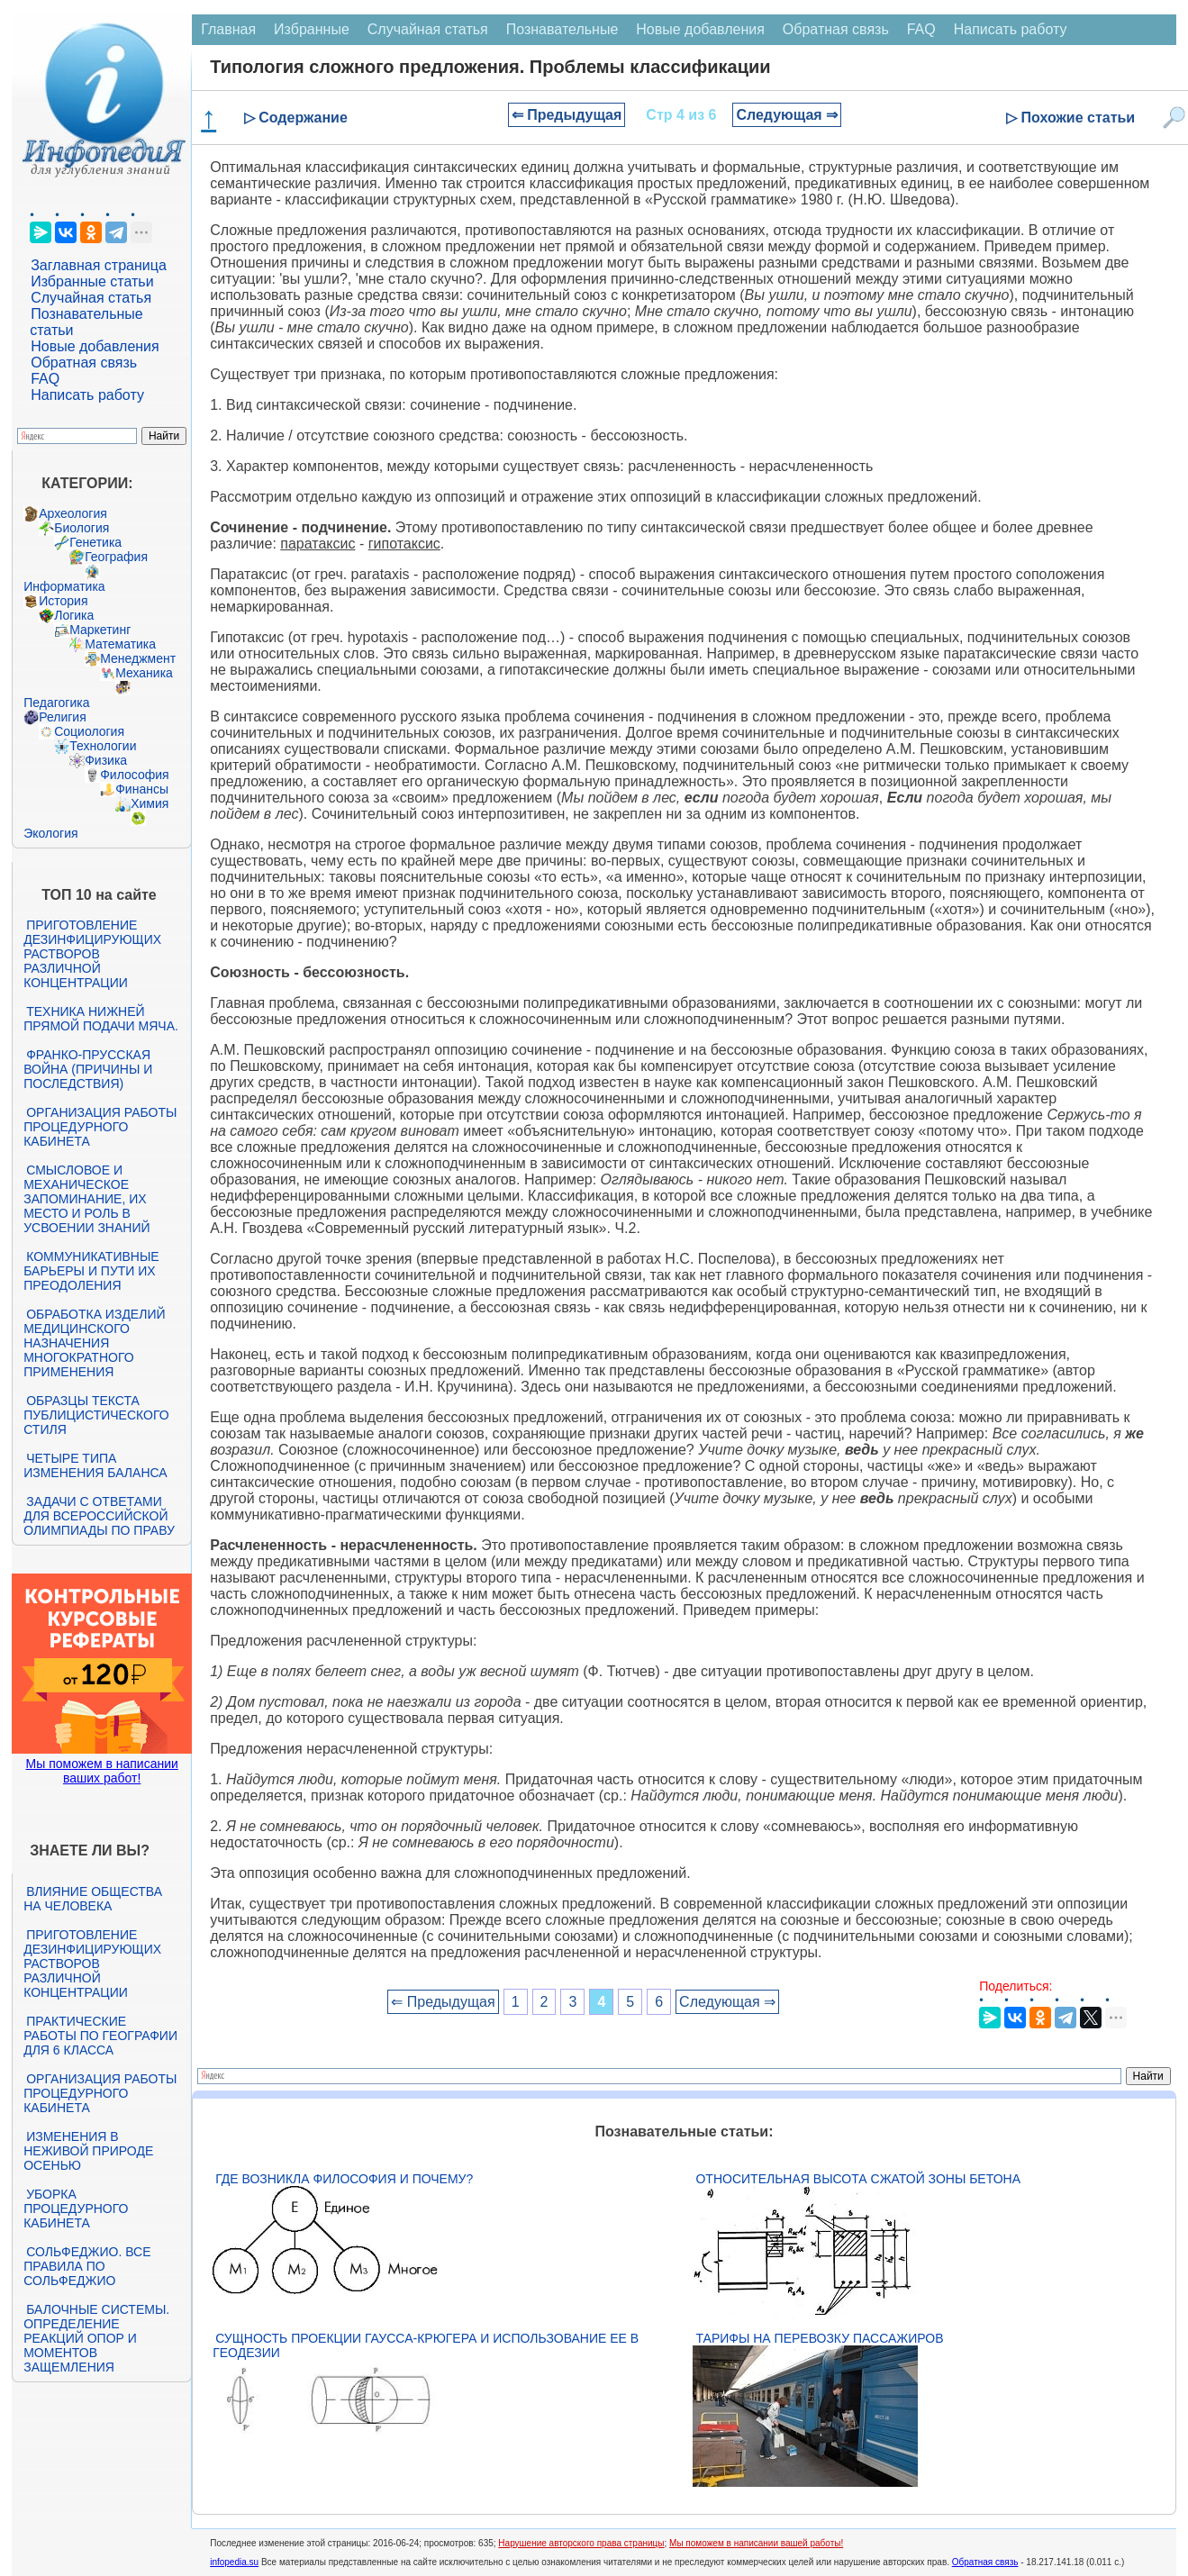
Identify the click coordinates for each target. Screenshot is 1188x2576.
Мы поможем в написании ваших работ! (102, 1770)
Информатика (63, 586)
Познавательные (562, 29)
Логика (74, 615)
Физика (106, 760)
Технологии (102, 746)
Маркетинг (100, 629)
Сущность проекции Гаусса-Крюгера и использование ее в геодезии (426, 2345)
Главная (228, 29)
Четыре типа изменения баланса (95, 1465)
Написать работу (87, 395)
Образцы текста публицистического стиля (95, 1415)
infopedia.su (234, 2562)
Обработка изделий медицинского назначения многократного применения (94, 1343)
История (63, 601)
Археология (73, 513)
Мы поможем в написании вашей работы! (756, 2543)
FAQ (45, 378)
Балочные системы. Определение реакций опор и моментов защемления (96, 2338)
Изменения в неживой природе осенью (88, 2150)
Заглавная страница (99, 265)
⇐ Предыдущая (567, 114)
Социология (89, 731)
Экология (50, 833)
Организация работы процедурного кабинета (100, 1126)
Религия (62, 717)
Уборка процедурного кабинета (75, 2208)
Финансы (141, 789)
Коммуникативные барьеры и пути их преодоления (91, 1271)
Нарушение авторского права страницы (581, 2543)
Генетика (95, 542)
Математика (120, 644)
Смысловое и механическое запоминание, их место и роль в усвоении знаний (86, 1199)
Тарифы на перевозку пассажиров (819, 2338)
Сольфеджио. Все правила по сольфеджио (86, 2266)
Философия (134, 774)
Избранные (311, 29)
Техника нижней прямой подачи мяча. (100, 1018)
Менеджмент (138, 658)
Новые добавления (95, 346)
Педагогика (56, 702)
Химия (149, 803)
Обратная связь (84, 362)
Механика (144, 673)
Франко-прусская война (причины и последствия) (87, 1069)
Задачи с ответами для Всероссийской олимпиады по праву (99, 1515)
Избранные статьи (92, 281)
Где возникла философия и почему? (344, 2179)
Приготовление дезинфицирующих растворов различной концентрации (92, 954)
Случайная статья (91, 297)
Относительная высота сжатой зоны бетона (857, 2179)
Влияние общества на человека (92, 1898)
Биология (81, 528)
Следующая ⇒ (787, 114)
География (116, 556)
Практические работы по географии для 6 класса (100, 2035)
